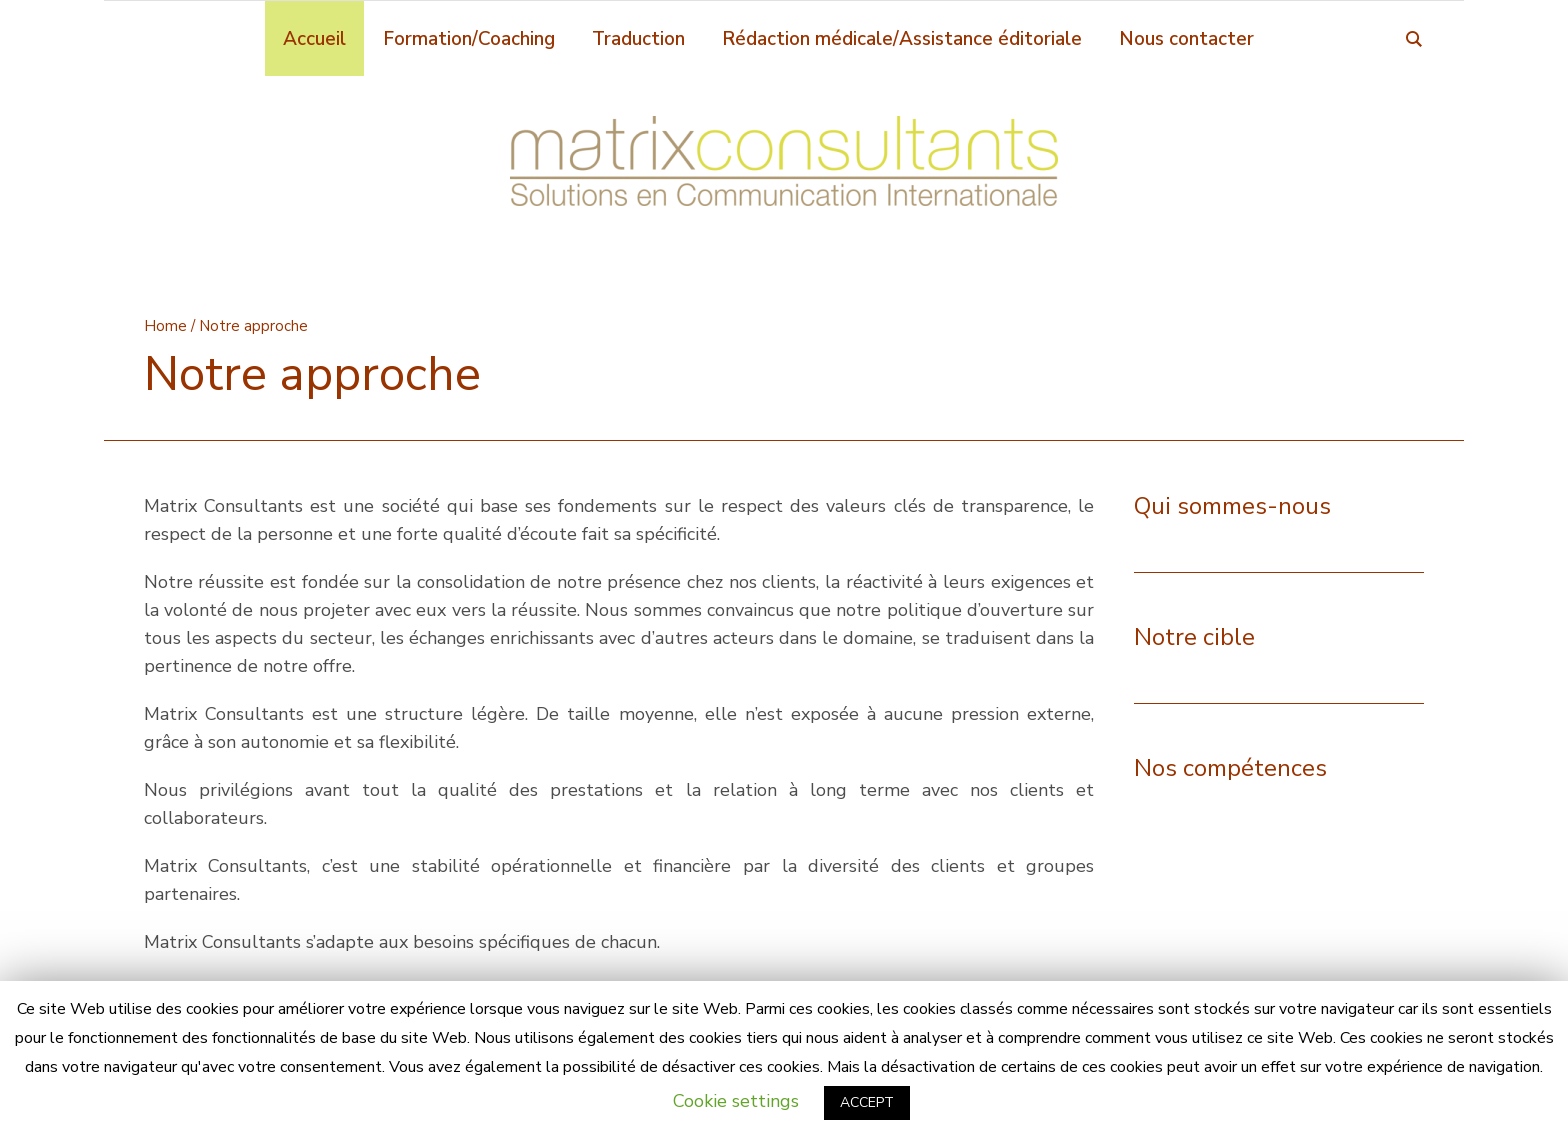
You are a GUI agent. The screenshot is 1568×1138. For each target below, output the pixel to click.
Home (165, 326)
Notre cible (1194, 637)
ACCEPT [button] (867, 1102)
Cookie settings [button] (736, 1101)
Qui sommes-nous (1232, 506)
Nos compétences (1230, 768)
